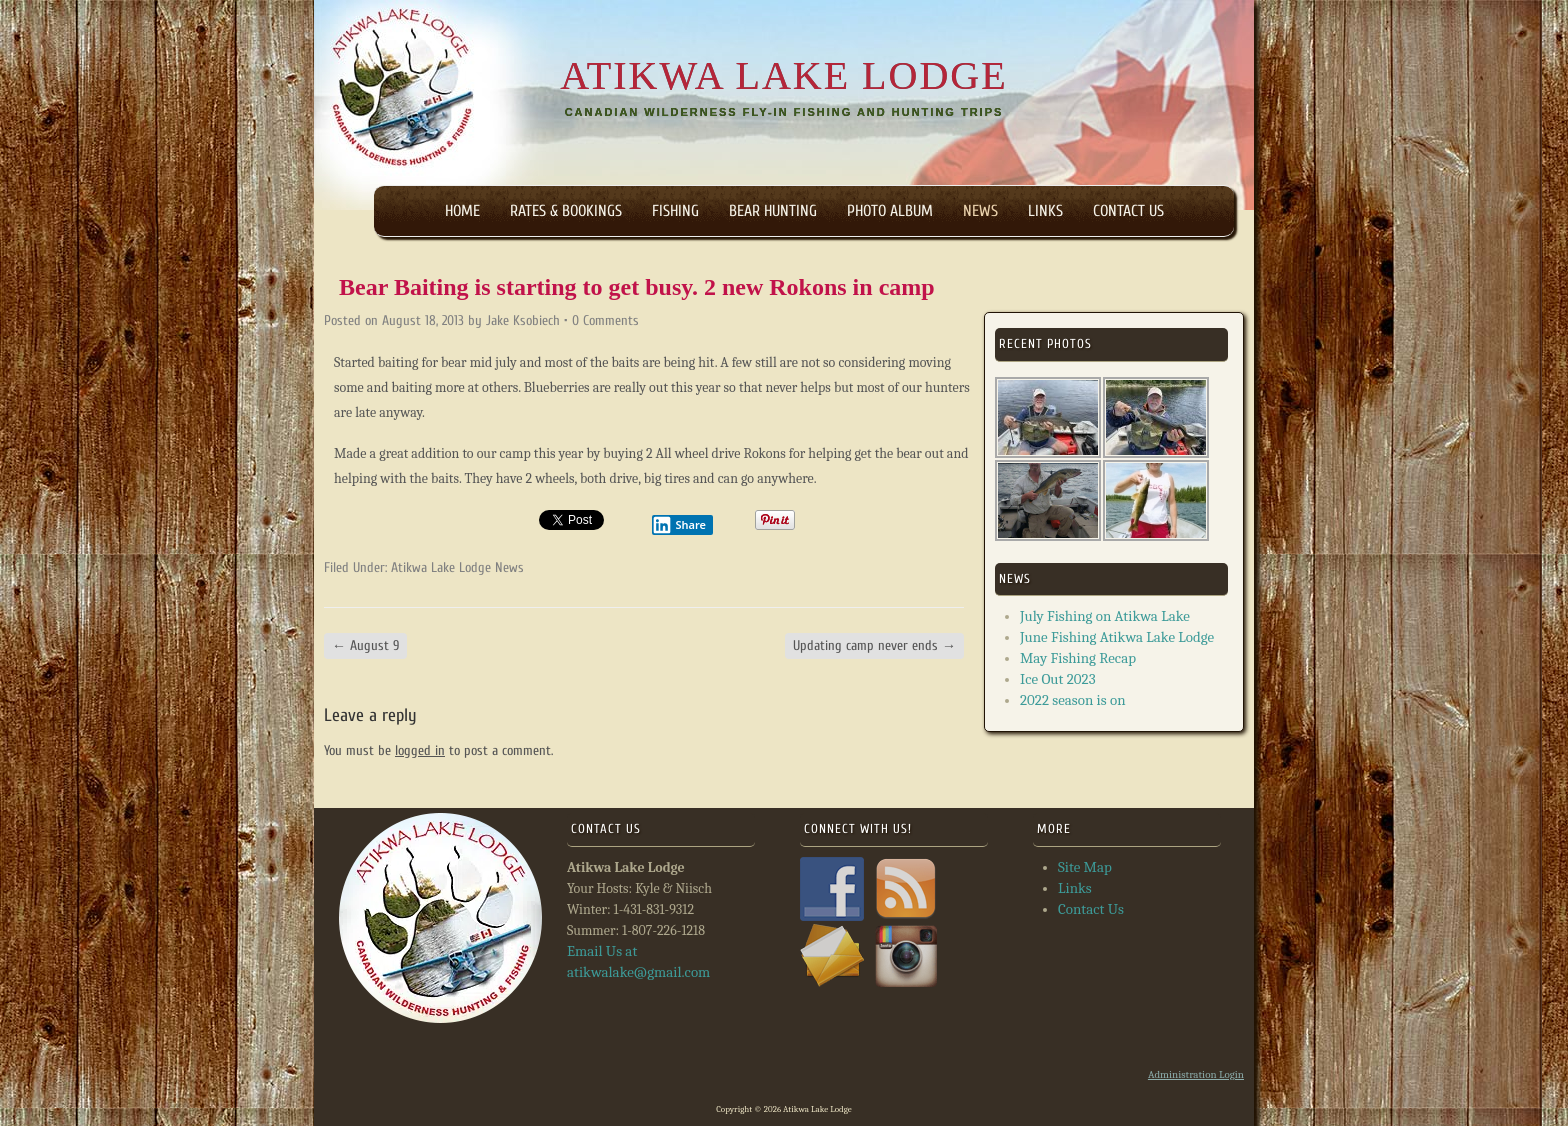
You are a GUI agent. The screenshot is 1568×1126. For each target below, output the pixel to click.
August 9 (365, 645)
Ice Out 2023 (1058, 679)
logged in (420, 750)
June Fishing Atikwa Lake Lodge (1117, 637)
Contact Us (1128, 211)
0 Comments (605, 320)
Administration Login (1196, 1074)
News (980, 211)
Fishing (675, 211)
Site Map (1085, 867)
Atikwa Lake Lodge (783, 76)
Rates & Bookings (566, 211)
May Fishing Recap (1078, 658)
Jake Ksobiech (523, 320)
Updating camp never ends (874, 645)
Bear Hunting (773, 211)
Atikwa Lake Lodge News (457, 567)
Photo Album (890, 211)
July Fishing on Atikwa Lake (1105, 616)
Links (1045, 211)
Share (679, 525)
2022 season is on (1073, 700)
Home (462, 211)
